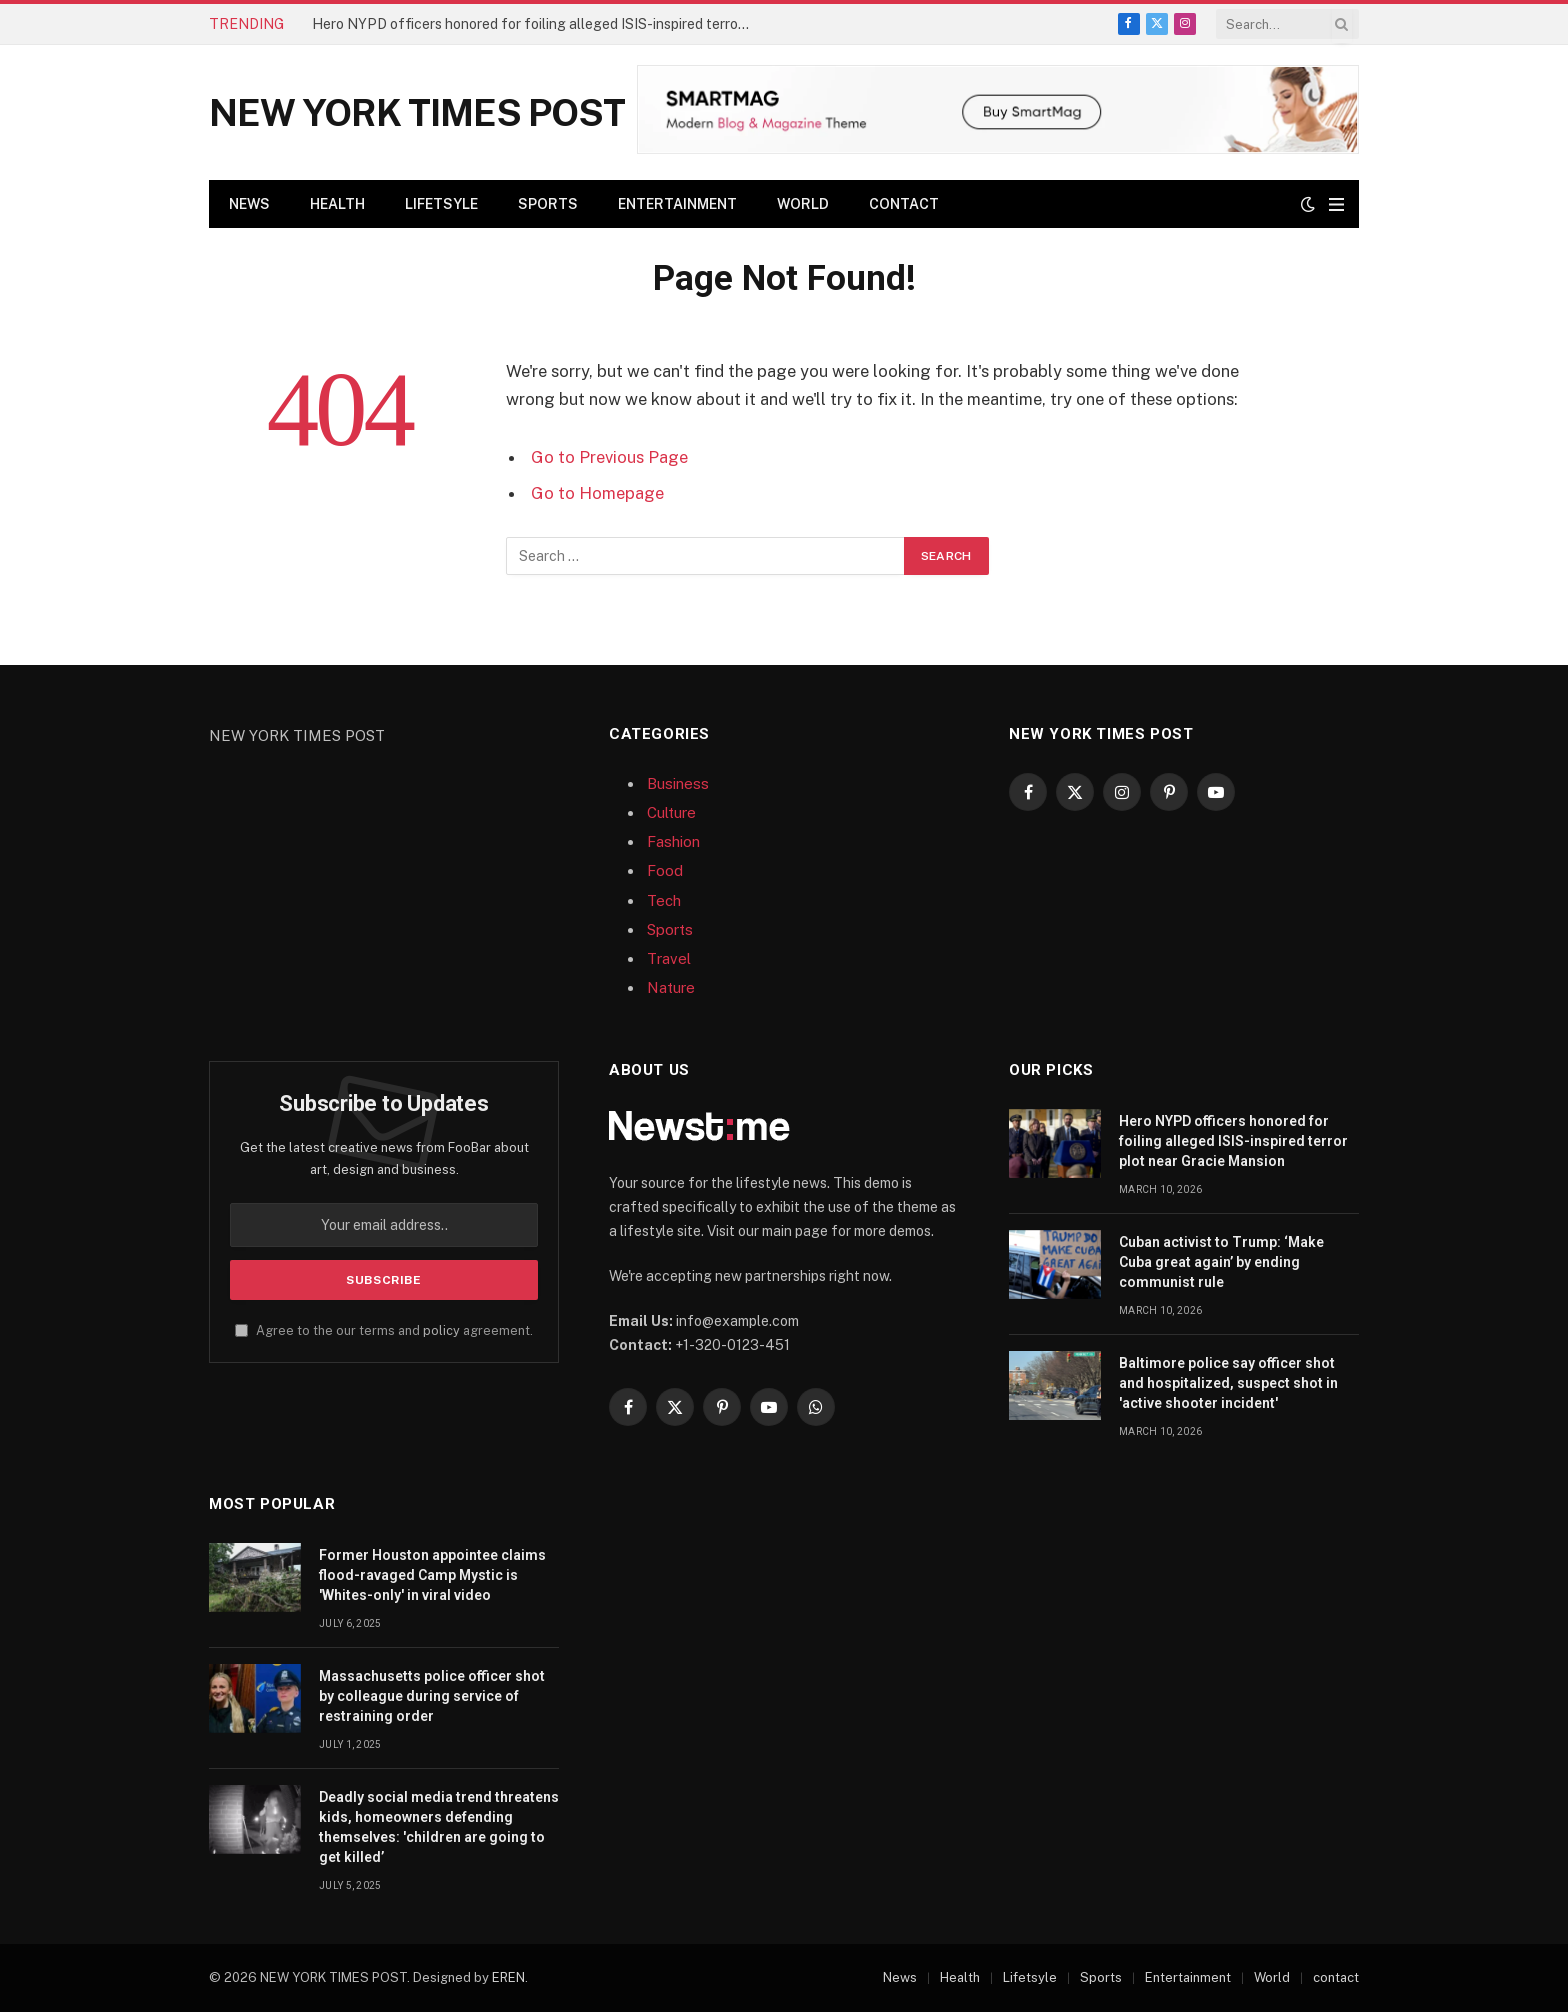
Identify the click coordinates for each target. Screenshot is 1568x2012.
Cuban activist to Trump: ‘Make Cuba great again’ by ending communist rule (1221, 1262)
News (249, 204)
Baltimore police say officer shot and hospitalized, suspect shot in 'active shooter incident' (1228, 1383)
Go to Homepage (597, 493)
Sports (548, 204)
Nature (671, 987)
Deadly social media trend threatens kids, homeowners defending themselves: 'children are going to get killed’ (439, 1827)
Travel (669, 958)
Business (678, 783)
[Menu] (1336, 204)
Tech (664, 900)
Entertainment (677, 204)
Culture (671, 812)
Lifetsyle (441, 204)
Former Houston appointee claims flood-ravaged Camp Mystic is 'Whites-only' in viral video (432, 1575)
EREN (508, 1977)
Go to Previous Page (609, 457)
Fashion (673, 841)
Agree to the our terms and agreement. (384, 1330)
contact (904, 204)
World (803, 204)
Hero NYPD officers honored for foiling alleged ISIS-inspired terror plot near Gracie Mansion (537, 24)
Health (337, 204)
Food (665, 870)
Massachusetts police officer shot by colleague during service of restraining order (432, 1696)
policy (441, 1330)
